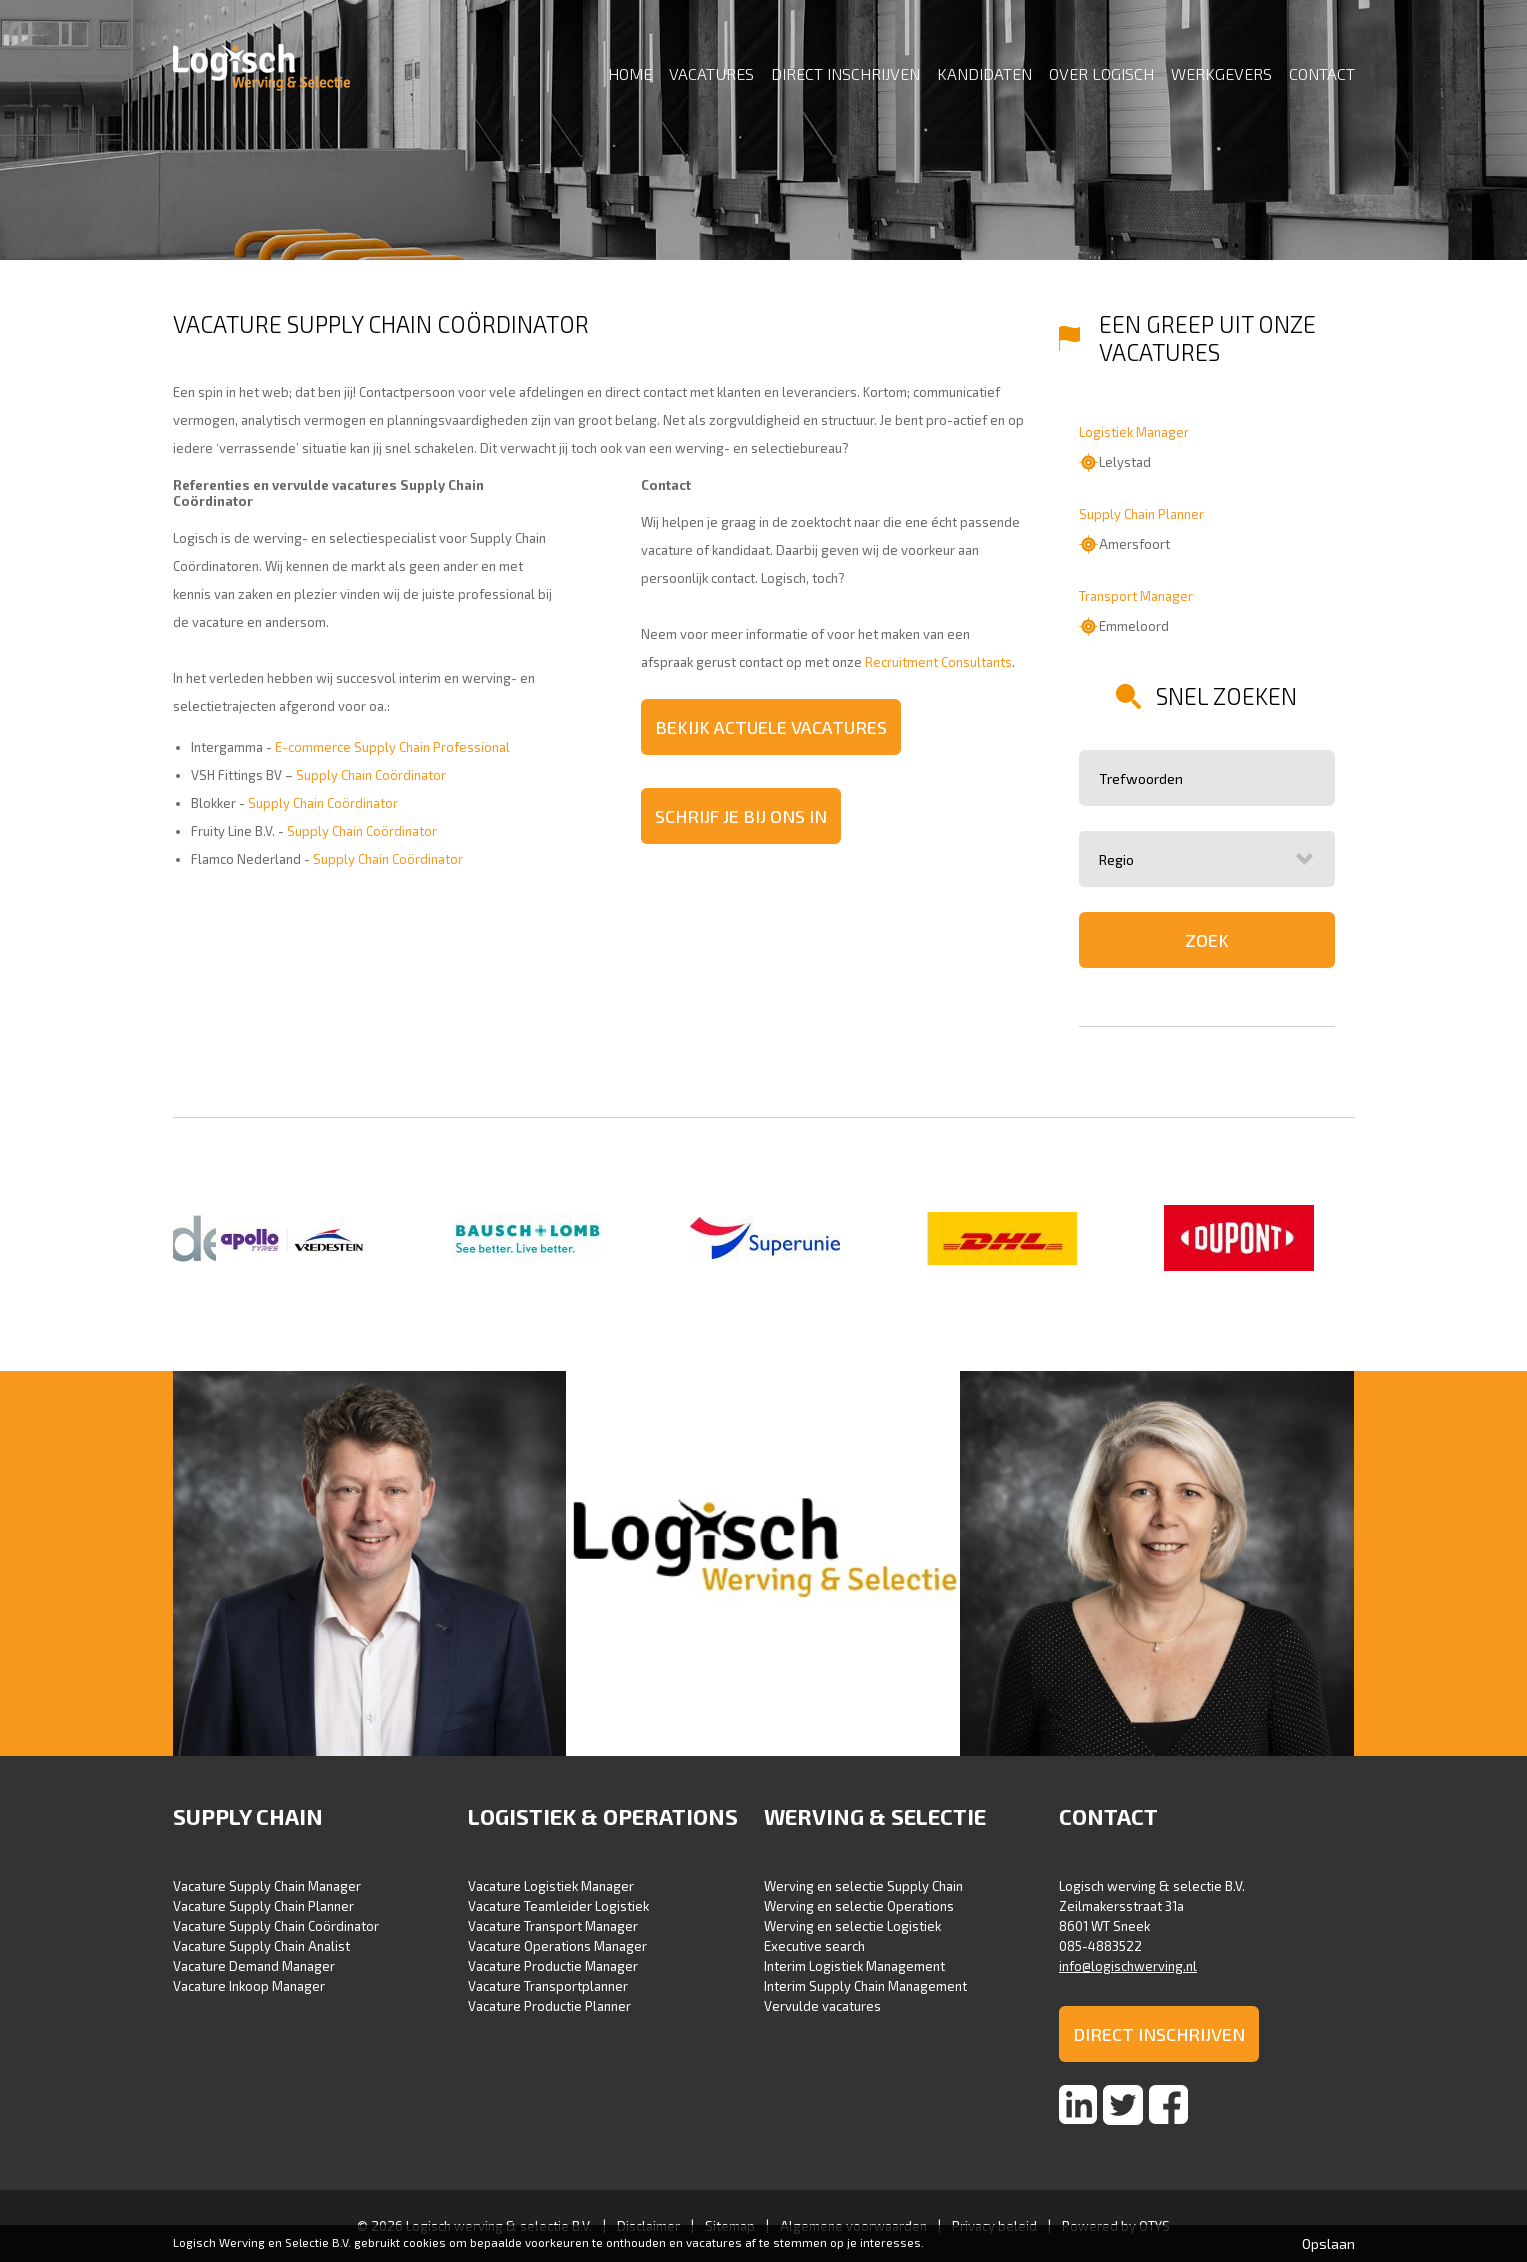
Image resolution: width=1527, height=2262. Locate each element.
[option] (291, 1239)
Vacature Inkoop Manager (249, 1986)
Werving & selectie (875, 1816)
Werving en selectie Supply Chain (863, 1886)
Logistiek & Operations (603, 1816)
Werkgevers (1221, 73)
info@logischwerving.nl (1128, 1966)
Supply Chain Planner (1141, 514)
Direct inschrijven (845, 73)
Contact (1322, 73)
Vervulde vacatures (822, 2006)
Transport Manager (1136, 596)
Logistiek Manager (1134, 432)
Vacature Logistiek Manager (551, 1886)
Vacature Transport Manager (553, 1926)
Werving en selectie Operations (859, 1906)
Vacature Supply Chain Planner (263, 1906)
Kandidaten (984, 73)
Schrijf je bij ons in (741, 816)
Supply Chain (248, 1816)
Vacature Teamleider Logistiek (558, 1906)
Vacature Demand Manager (254, 1966)
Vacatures (711, 73)
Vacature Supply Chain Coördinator (276, 1926)
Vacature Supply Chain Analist (261, 1946)
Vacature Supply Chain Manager (267, 1886)
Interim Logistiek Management (854, 1966)
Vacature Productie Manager (553, 1966)
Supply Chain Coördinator (371, 775)
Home (630, 73)
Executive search (814, 1946)
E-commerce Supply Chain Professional (392, 747)
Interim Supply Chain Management (865, 1986)
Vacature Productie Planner (549, 2006)
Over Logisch (1101, 73)
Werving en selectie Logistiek (852, 1926)
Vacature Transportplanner (548, 1986)
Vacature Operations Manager (557, 1946)
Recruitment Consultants (938, 662)
